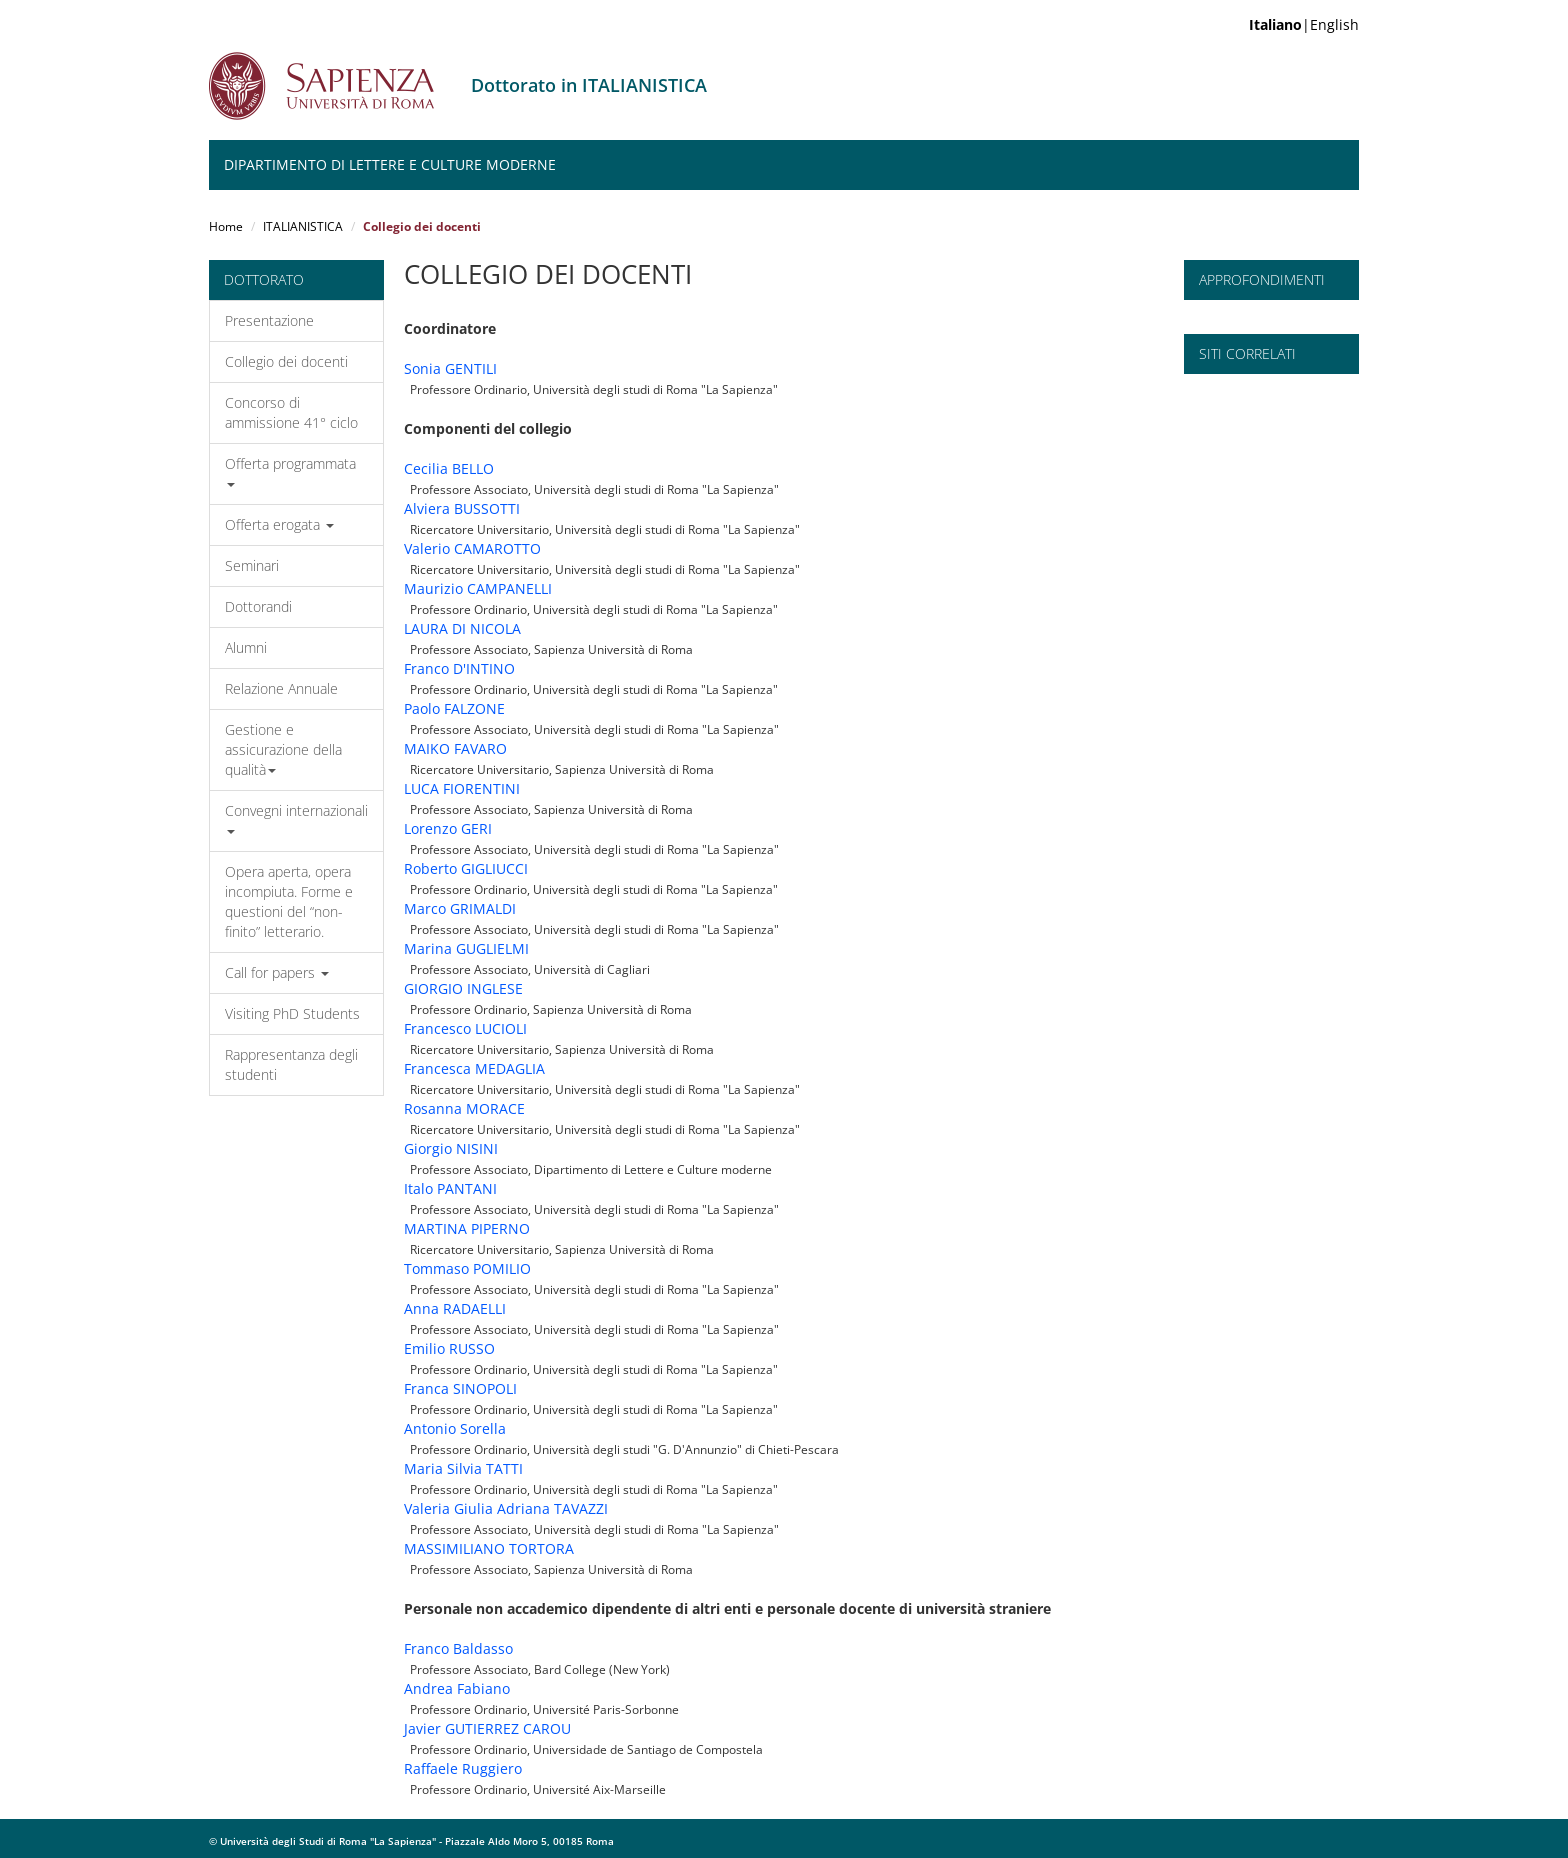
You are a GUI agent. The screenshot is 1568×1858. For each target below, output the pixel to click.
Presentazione (269, 320)
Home (226, 226)
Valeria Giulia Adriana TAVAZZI (506, 1508)
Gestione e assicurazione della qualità (283, 749)
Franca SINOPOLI (460, 1388)
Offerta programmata (290, 470)
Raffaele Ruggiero (463, 1768)
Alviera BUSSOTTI (462, 508)
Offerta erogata (279, 524)
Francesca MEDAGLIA (474, 1068)
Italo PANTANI (450, 1188)
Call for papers (277, 972)
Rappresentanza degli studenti (291, 1064)
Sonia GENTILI (450, 368)
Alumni (246, 647)
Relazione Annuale (281, 688)
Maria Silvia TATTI (463, 1468)
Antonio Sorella (455, 1428)
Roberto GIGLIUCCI (466, 868)
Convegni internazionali (296, 817)
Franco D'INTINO (459, 668)
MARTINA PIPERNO (467, 1228)
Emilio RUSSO (449, 1348)
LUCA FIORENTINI (462, 788)
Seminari (252, 565)
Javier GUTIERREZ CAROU (487, 1728)
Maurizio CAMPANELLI (478, 588)
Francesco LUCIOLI (465, 1028)
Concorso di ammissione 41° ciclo (291, 412)
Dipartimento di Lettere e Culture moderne (390, 164)
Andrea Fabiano (457, 1688)
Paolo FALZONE (454, 708)
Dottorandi (258, 606)
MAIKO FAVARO (455, 748)
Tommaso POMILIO (467, 1268)
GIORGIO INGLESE (463, 988)
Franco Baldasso (458, 1648)
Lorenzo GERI (448, 828)
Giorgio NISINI (451, 1148)
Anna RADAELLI (455, 1308)
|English (1304, 24)
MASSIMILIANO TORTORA (489, 1548)
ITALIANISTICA (303, 226)
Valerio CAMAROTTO (472, 548)
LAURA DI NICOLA (462, 628)
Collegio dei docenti (286, 361)
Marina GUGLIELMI (466, 948)
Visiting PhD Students (292, 1013)
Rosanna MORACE (464, 1108)
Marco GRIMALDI (460, 908)
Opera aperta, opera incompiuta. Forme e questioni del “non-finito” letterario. (289, 901)
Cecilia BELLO (449, 468)
